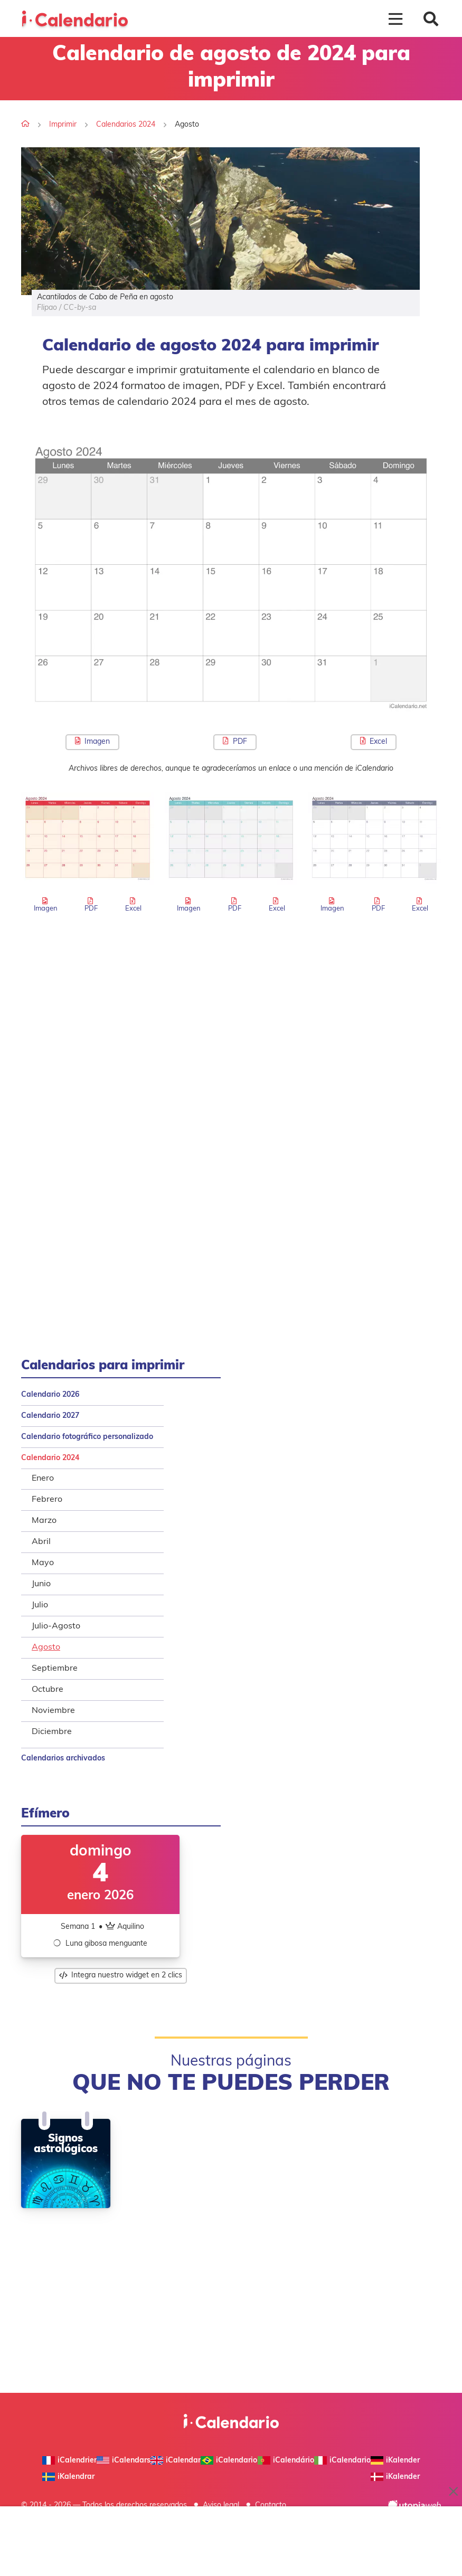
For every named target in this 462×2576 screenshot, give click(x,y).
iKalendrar (68, 2477)
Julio (40, 1605)
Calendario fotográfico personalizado (87, 1437)
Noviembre (53, 1711)
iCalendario (342, 2460)
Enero (43, 1478)
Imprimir (63, 125)
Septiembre (55, 1668)
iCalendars (123, 2460)
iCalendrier (69, 2460)
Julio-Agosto (56, 1626)
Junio (41, 1584)
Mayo (43, 1563)
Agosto (46, 1647)
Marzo (44, 1521)
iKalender (395, 2460)
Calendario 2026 (50, 1395)
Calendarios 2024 (125, 125)
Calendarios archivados (63, 1759)
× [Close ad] (453, 2492)
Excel (373, 741)
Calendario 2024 (50, 1458)
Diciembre (52, 1732)
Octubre (47, 1689)
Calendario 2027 (50, 1416)
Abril (41, 1542)
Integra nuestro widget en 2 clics (120, 1976)
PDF (235, 741)
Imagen (92, 741)
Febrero (47, 1499)
